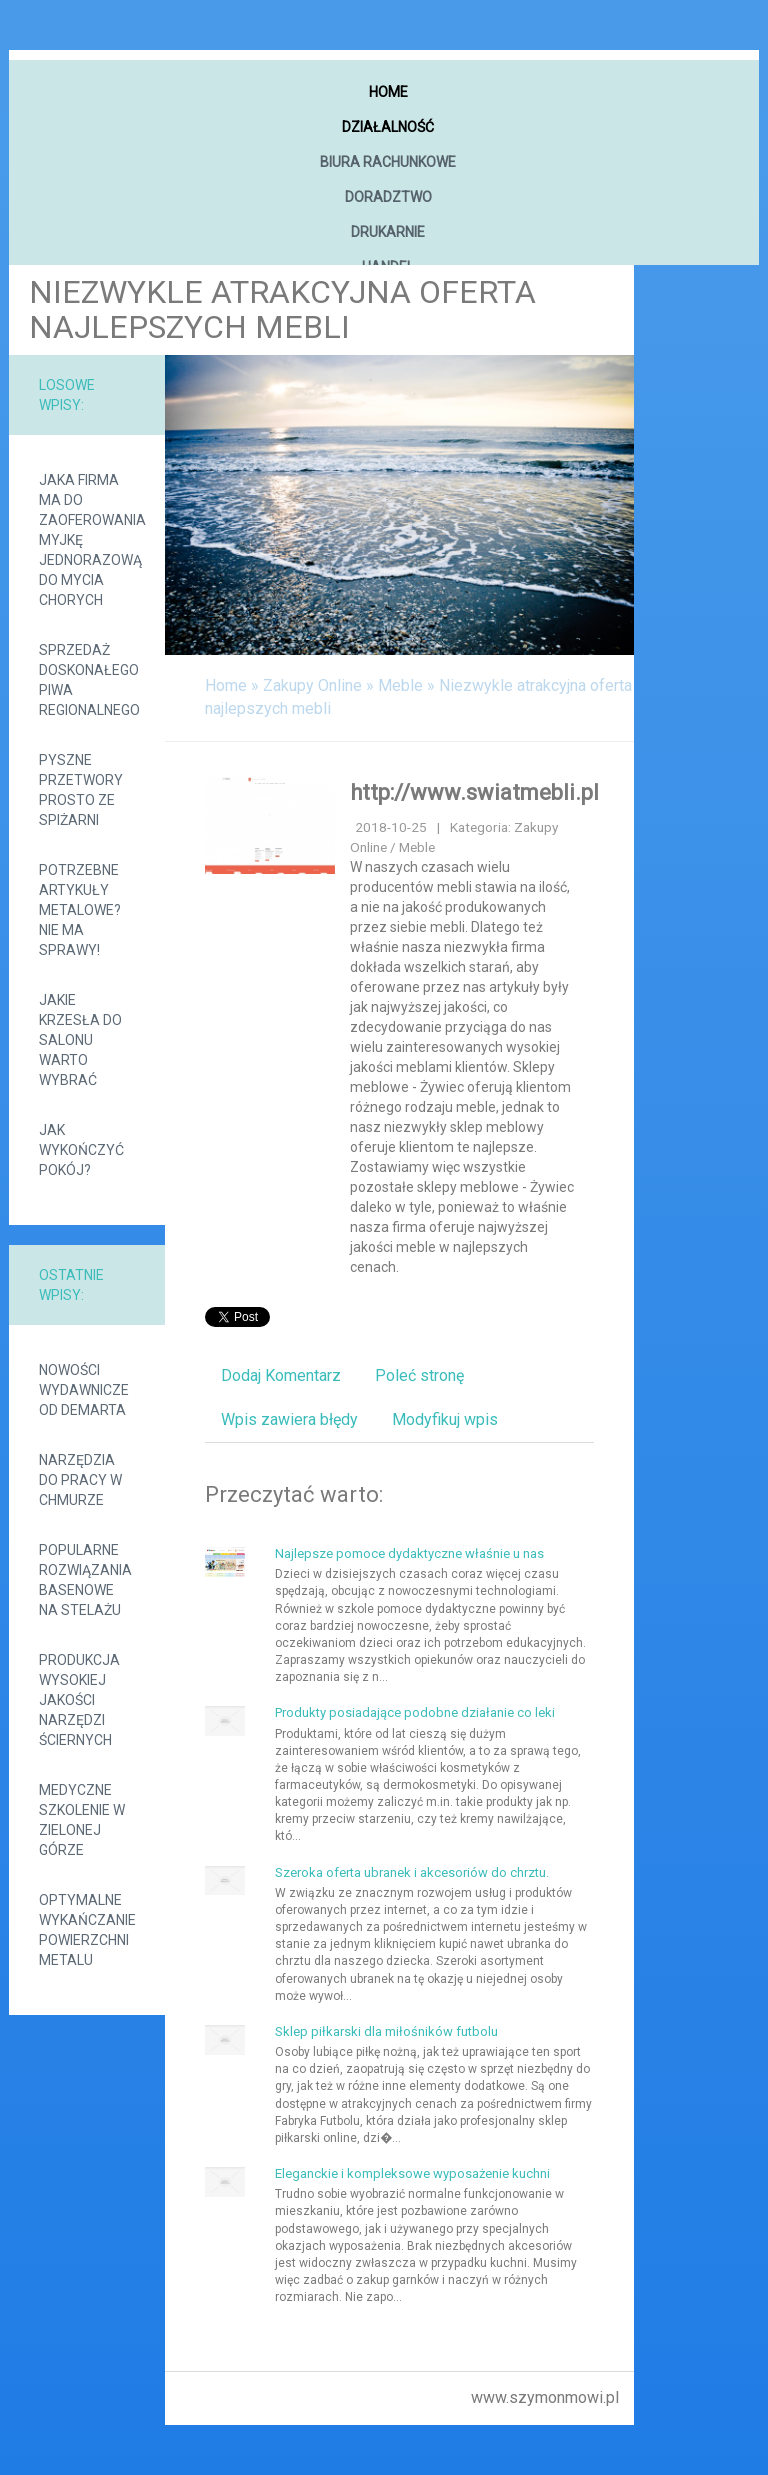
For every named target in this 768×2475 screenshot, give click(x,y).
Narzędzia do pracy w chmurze (80, 1480)
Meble (400, 685)
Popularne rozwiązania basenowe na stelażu (85, 1580)
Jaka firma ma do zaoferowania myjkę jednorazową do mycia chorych (87, 540)
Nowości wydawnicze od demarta (84, 1390)
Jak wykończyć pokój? (81, 1150)
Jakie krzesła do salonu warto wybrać (80, 1040)
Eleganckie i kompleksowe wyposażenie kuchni (412, 2173)
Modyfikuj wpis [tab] (445, 1419)
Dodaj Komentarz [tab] (281, 1375)
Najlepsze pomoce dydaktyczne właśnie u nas (409, 1553)
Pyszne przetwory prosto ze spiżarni (81, 790)
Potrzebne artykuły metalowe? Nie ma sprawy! (80, 910)
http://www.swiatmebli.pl (474, 792)
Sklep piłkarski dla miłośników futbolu (386, 2031)
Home (226, 685)
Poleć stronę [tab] (419, 1375)
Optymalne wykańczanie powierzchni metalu (87, 1930)
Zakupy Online (312, 685)
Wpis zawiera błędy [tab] (289, 1419)
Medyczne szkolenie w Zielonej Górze (82, 1820)
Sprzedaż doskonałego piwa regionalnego (87, 680)
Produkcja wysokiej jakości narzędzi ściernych (79, 1700)
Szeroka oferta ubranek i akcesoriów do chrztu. (412, 1872)
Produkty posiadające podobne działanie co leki (415, 1712)
